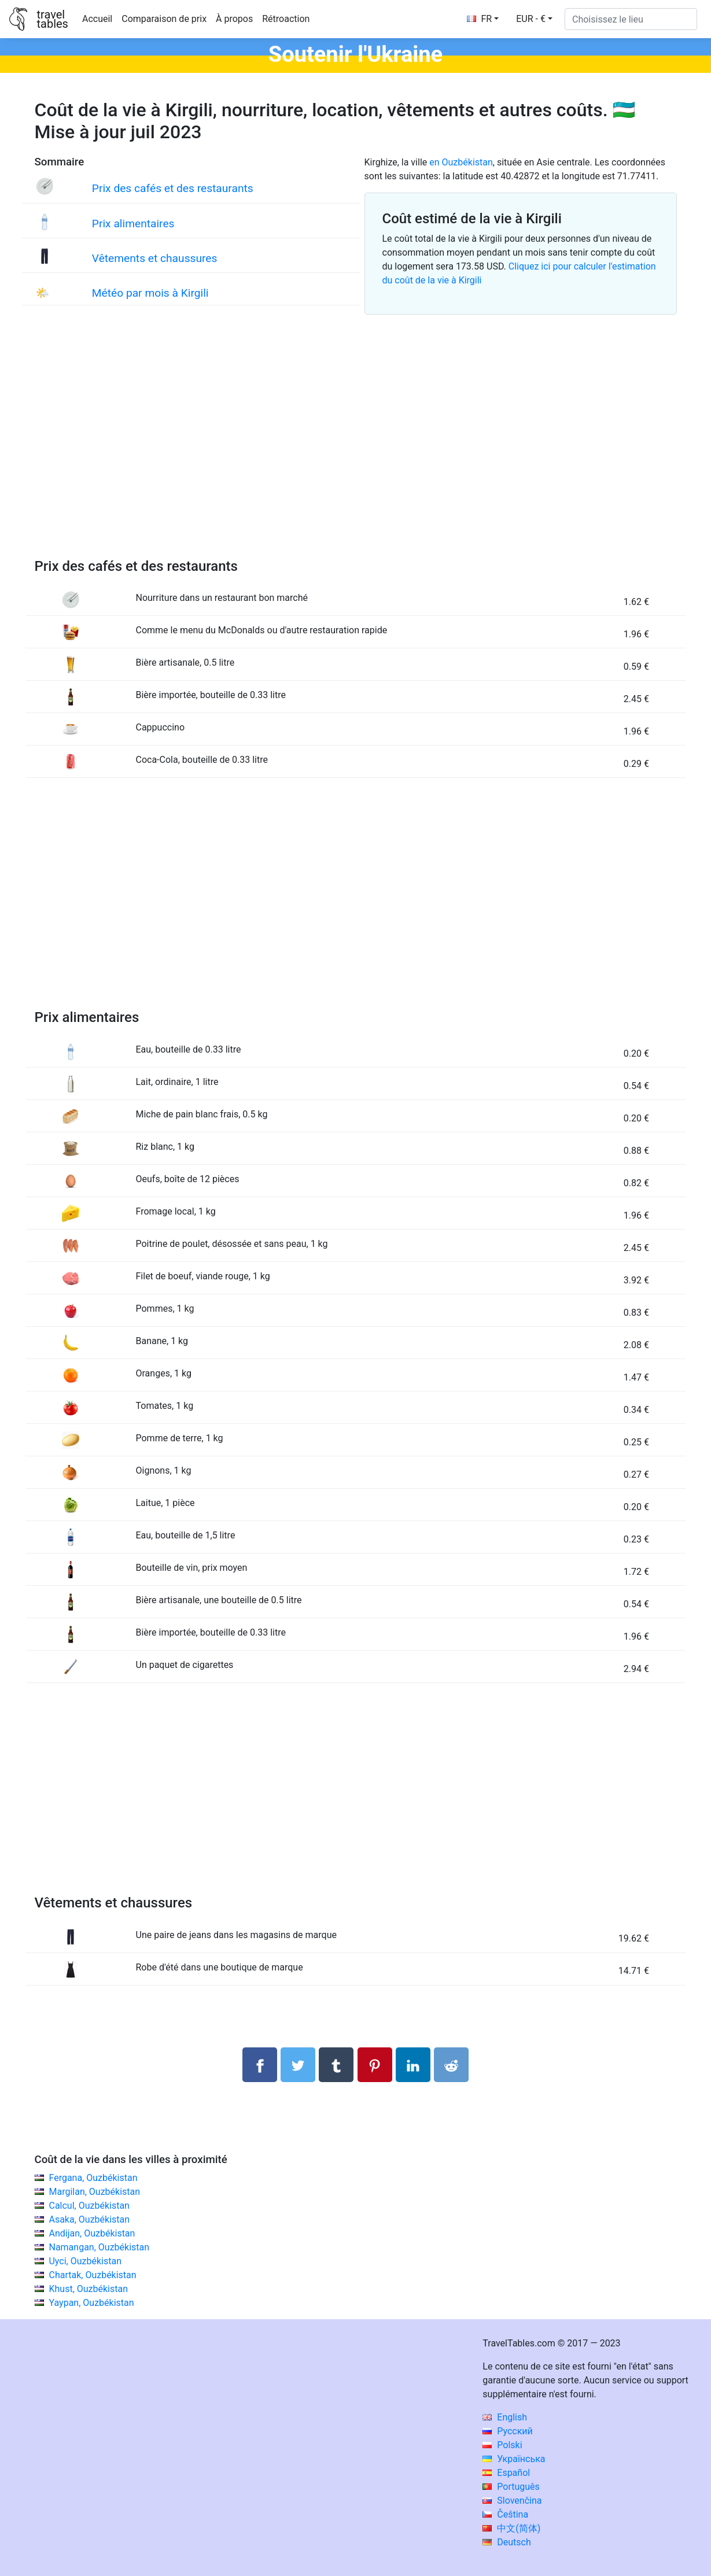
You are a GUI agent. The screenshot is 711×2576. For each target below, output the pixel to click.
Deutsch (506, 2542)
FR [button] (479, 18)
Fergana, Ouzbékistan (93, 2177)
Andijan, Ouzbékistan (92, 2233)
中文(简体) (511, 2528)
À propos (234, 18)
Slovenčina (511, 2500)
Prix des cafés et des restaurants (172, 188)
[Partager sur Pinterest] (375, 2064)
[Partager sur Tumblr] (336, 2064)
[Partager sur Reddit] (451, 2064)
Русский (507, 2431)
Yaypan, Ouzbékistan (91, 2302)
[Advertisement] (356, 450)
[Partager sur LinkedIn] (413, 2064)
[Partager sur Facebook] (259, 2064)
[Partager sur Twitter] (298, 2064)
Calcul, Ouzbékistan (89, 2205)
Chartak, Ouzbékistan (92, 2274)
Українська (513, 2458)
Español (506, 2472)
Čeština (505, 2514)
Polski (502, 2445)
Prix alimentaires (133, 223)
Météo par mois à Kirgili (150, 293)
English (504, 2417)
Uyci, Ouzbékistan (85, 2261)
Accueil (97, 18)
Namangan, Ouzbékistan (99, 2247)
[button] (534, 19)
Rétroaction (286, 18)
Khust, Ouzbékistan (88, 2288)
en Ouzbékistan (461, 162)
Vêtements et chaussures (155, 258)
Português (511, 2486)
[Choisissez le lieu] (631, 19)
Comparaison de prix (164, 18)
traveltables (52, 19)
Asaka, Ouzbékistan (89, 2219)
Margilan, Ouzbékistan (94, 2191)
